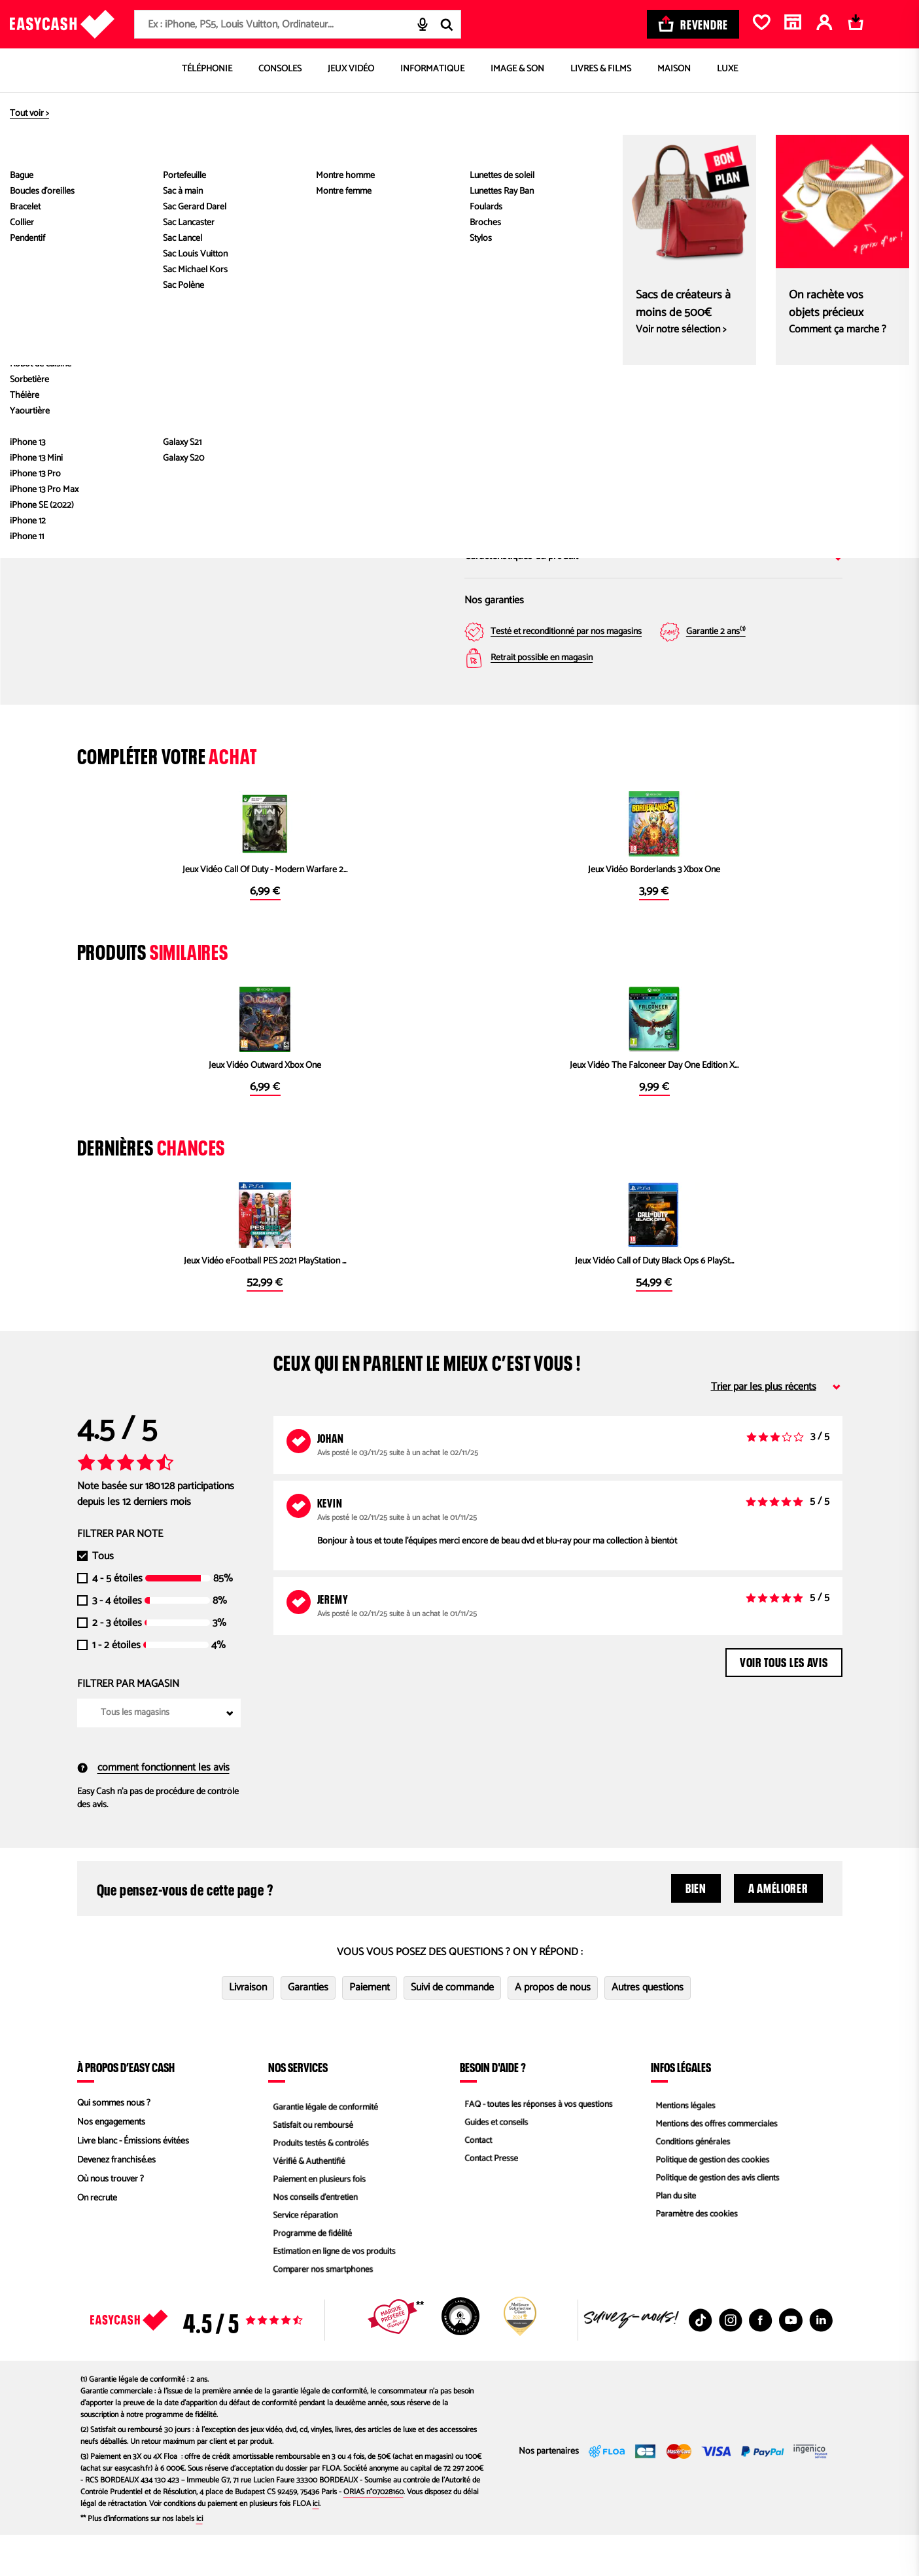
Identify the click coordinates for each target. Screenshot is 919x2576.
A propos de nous (553, 2029)
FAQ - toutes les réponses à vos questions (538, 2144)
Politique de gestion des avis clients (716, 2220)
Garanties (308, 2029)
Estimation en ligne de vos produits (332, 2296)
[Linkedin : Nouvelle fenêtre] (821, 2361)
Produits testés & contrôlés (318, 2182)
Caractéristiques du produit (653, 556)
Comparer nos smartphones (320, 2315)
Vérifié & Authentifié (306, 2201)
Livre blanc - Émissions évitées (133, 2182)
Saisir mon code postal (588, 459)
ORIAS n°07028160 (373, 2533)
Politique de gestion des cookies (711, 2201)
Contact (474, 2182)
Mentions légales (682, 2144)
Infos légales (681, 2108)
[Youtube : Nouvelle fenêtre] (791, 2361)
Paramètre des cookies (694, 2258)
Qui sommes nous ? (113, 2144)
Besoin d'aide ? (493, 2108)
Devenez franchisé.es (116, 2201)
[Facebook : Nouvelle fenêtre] (760, 2361)
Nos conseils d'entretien (312, 2239)
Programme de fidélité (309, 2277)
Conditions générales (690, 2182)
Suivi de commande (452, 2029)
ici (316, 2545)
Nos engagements (111, 2163)
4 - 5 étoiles (117, 1620)
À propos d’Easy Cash (126, 2108)
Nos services (298, 2108)
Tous (103, 1598)
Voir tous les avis (784, 1702)
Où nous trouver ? (110, 2220)
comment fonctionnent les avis (153, 1809)
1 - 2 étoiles (116, 1687)
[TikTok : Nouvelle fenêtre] (700, 2361)
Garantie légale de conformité (323, 2144)
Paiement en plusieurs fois (317, 2220)
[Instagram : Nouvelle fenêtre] (730, 2361)
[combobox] (297, 24)
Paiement (369, 2029)
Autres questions (648, 2029)
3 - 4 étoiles (117, 1642)
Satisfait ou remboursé (310, 2163)
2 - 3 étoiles (117, 1664)
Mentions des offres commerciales (715, 2163)
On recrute (97, 2239)
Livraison (248, 2029)
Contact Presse (488, 2201)
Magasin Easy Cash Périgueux (757, 380)
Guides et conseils (493, 2163)
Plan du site (672, 2239)
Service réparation (302, 2258)
